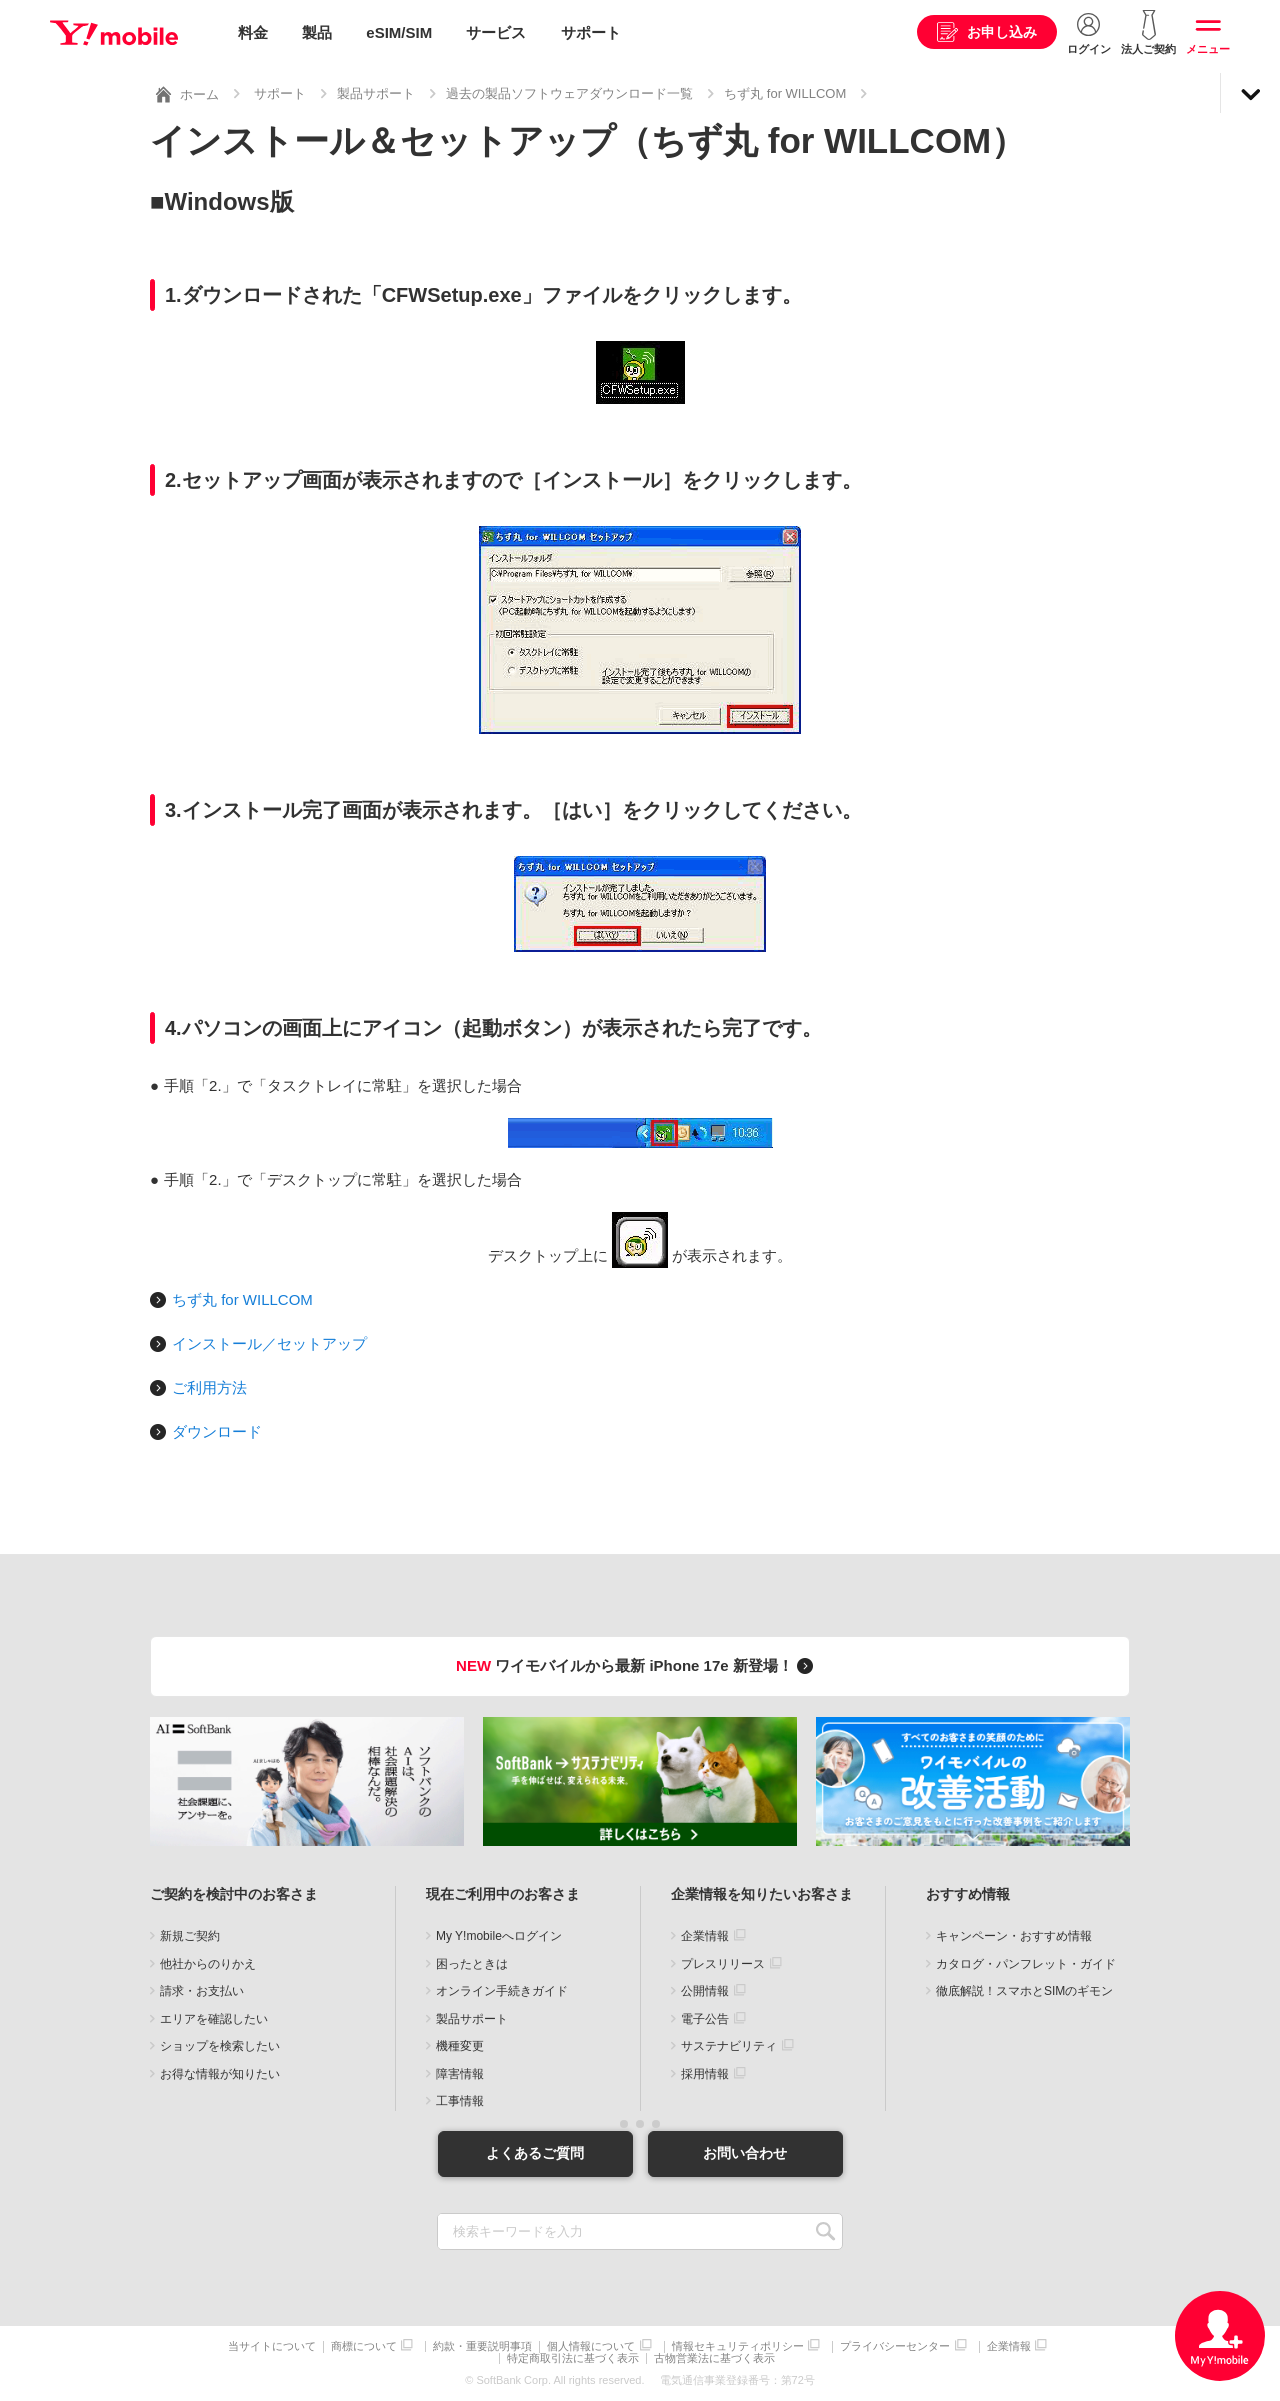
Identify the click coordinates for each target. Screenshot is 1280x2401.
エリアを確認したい (214, 2019)
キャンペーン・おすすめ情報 (1014, 1936)
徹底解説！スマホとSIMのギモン (1024, 1991)
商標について (364, 2346)
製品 (317, 32)
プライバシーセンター (895, 2346)
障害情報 (460, 2074)
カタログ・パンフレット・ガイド (1026, 1964)
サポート (591, 32)
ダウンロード (217, 1431)
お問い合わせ (745, 2153)
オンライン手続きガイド (502, 1991)
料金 (253, 32)
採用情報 (705, 2074)
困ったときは (472, 1964)
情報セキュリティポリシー (738, 2346)
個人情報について (591, 2346)
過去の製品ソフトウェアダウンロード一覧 (569, 93)
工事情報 (460, 2101)
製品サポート (376, 93)
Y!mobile (114, 33)
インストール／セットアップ (269, 1343)
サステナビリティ (729, 2046)
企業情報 (705, 1936)
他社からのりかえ (208, 1964)
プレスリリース (723, 1964)
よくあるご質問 (535, 2153)
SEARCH (825, 2231)
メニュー (1208, 49)
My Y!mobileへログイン (499, 1936)
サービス (496, 32)
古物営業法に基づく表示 (714, 2358)
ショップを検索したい (220, 2046)
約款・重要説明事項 (482, 2346)
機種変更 (460, 2046)
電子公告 (705, 2019)
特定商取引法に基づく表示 (573, 2358)
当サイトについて (272, 2346)
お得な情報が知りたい (220, 2074)
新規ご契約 (190, 1936)
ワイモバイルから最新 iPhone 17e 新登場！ (637, 1665)
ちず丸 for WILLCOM (785, 93)
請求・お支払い (202, 1991)
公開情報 (705, 1991)
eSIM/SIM (399, 32)
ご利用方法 (209, 1387)
